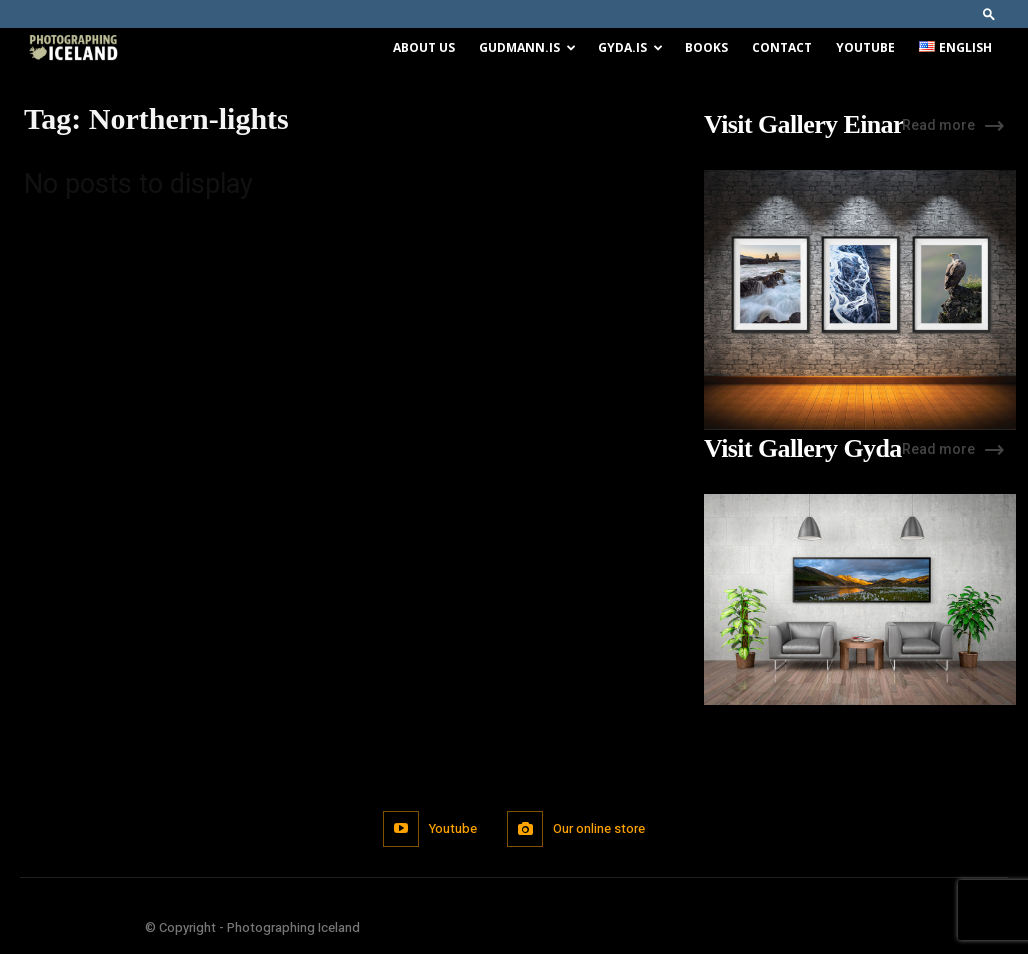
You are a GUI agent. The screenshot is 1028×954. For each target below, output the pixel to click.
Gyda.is (630, 47)
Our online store (599, 828)
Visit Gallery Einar (804, 125)
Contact (782, 47)
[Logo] (73, 48)
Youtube (865, 47)
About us (424, 47)
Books (706, 47)
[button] (989, 13)
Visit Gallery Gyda (803, 449)
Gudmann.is (527, 47)
